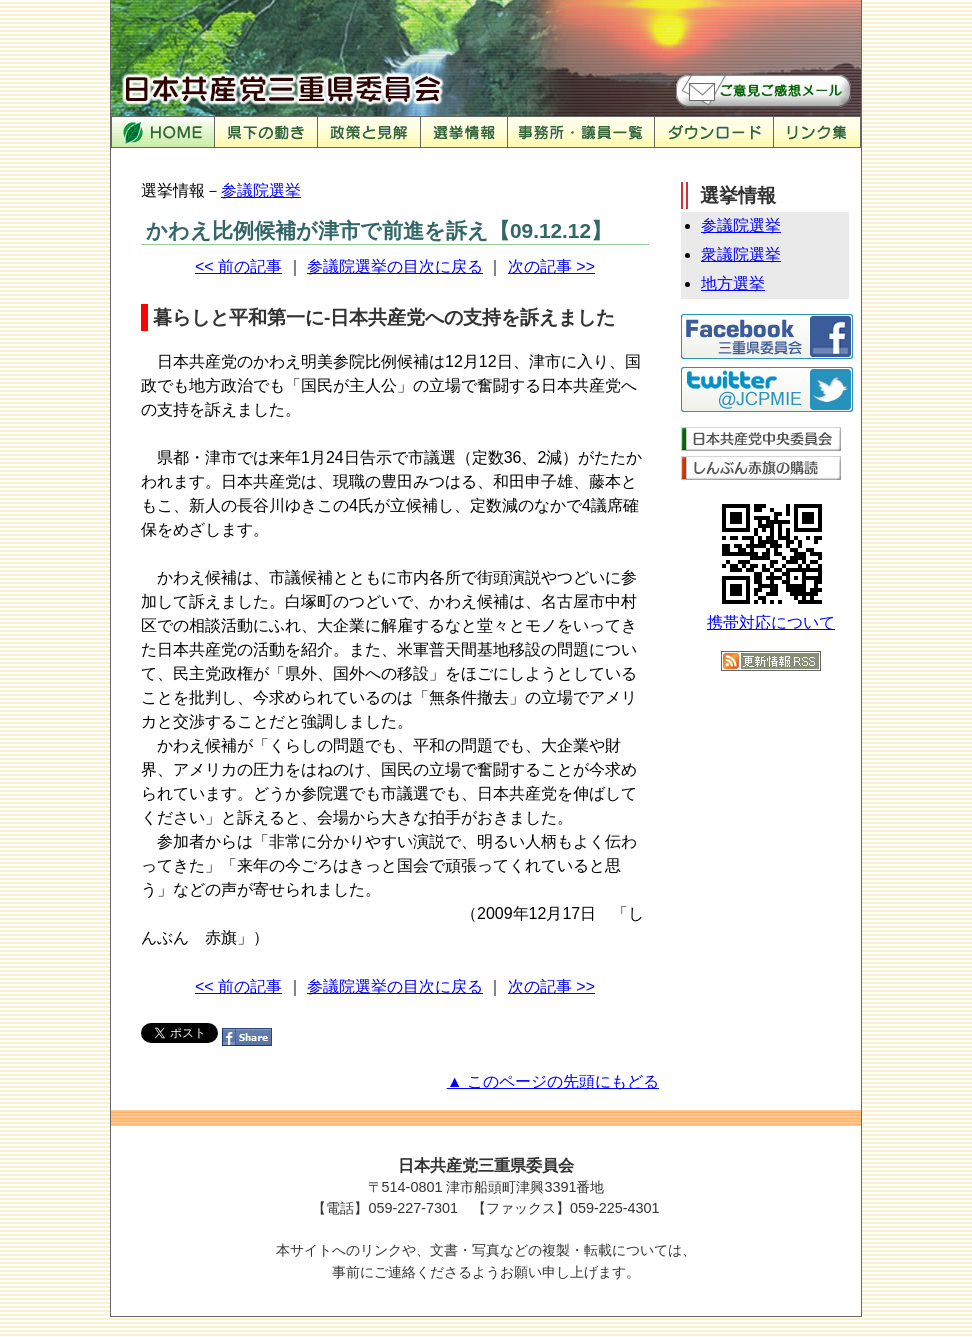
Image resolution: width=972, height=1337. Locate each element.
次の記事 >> (551, 266)
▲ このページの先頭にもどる (553, 1081)
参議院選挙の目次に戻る (395, 266)
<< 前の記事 (238, 266)
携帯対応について (771, 622)
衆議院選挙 (741, 254)
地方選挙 (733, 283)
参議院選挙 (261, 190)
